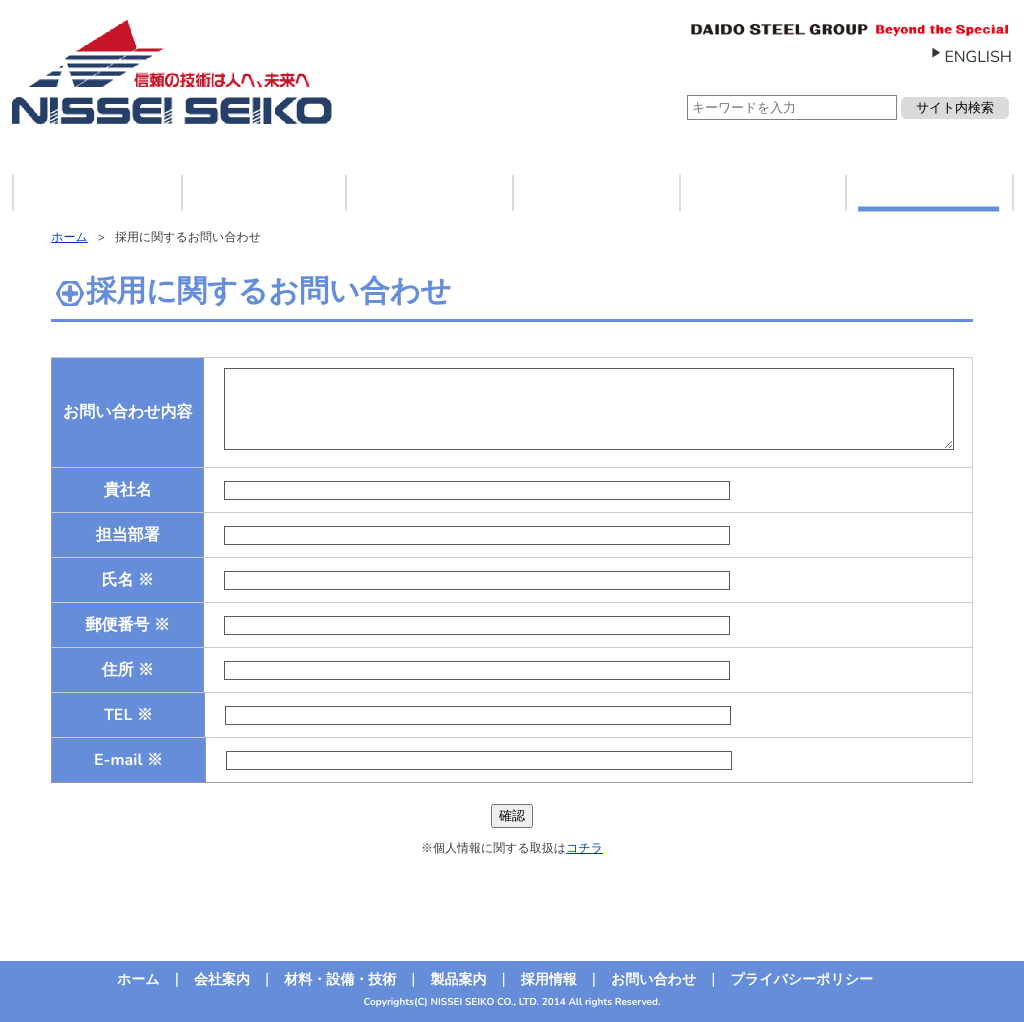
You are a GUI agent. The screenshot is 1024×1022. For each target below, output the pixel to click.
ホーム (97, 192)
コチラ (584, 849)
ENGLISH (978, 57)
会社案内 (262, 192)
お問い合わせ (929, 192)
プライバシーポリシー (801, 979)
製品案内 (595, 192)
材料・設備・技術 (429, 192)
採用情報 (762, 192)
